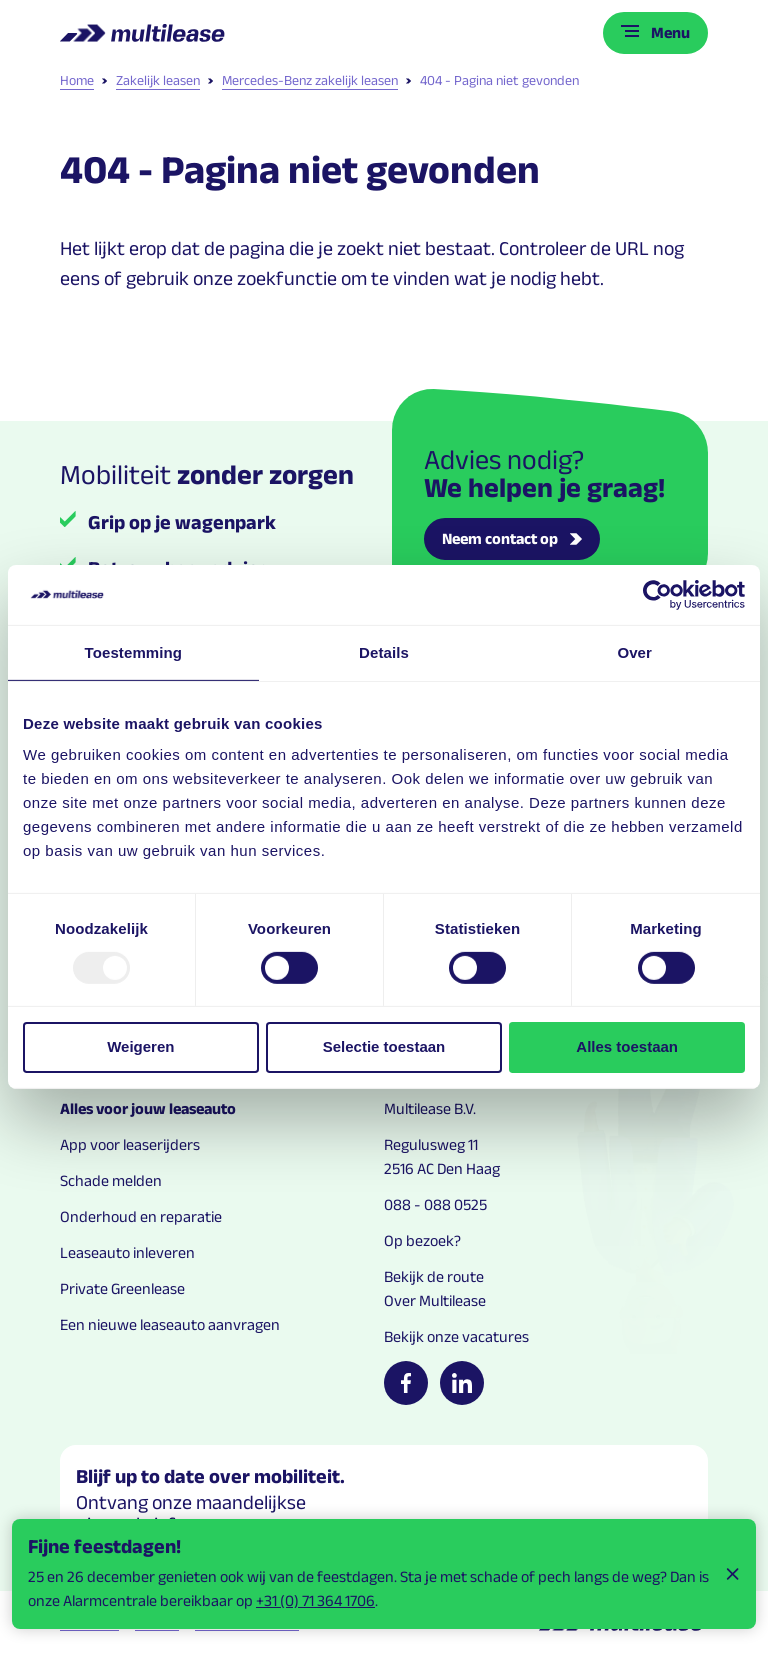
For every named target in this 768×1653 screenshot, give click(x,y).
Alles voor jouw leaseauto (148, 1108)
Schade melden (111, 1180)
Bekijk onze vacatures (456, 1336)
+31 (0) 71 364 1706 (315, 1600)
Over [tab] (634, 651)
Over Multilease (435, 1300)
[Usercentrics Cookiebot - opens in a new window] (657, 594)
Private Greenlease (122, 1288)
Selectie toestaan (384, 1046)
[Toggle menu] (655, 33)
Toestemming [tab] (134, 651)
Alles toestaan (627, 1046)
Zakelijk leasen (151, 80)
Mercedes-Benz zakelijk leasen (303, 80)
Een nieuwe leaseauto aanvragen (170, 1324)
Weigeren (140, 1046)
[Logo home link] (144, 33)
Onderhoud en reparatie (141, 1216)
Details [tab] (384, 651)
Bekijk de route (434, 1276)
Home (77, 80)
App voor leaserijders (130, 1144)
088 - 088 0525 (435, 1204)
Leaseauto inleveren (127, 1252)
